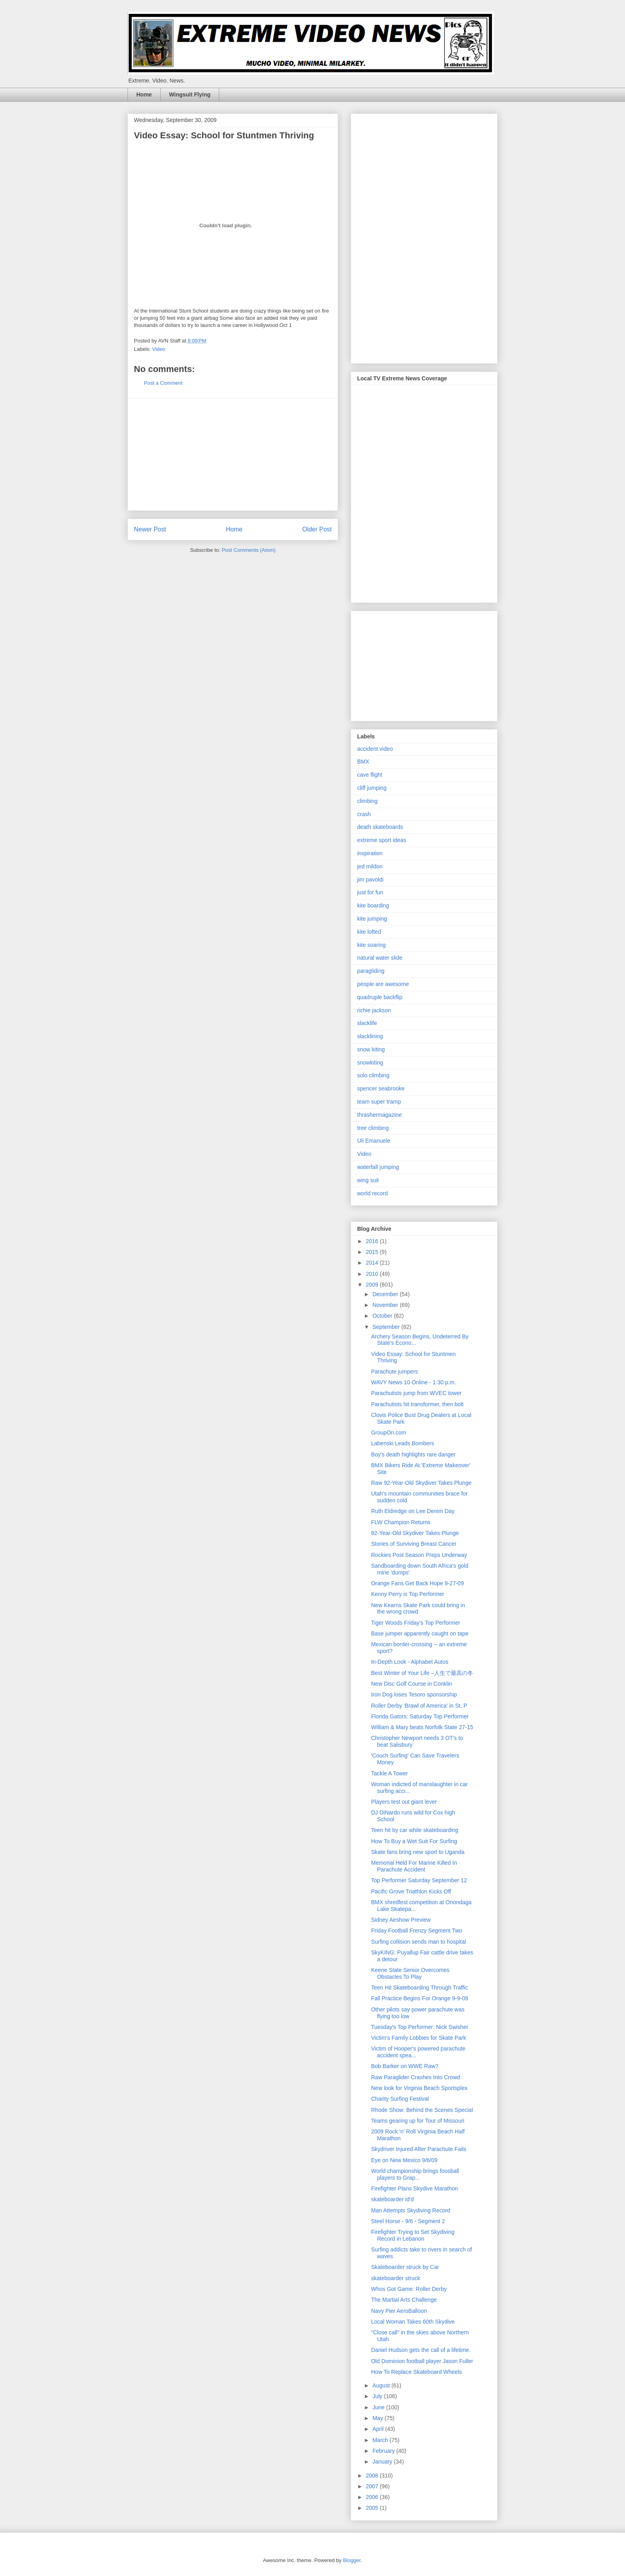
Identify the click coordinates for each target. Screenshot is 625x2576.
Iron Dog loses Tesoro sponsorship (414, 1694)
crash (364, 814)
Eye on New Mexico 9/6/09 (404, 2160)
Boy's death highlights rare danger (413, 1454)
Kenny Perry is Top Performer (407, 1594)
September (386, 1327)
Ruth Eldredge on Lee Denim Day (412, 1511)
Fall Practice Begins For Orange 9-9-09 (419, 1998)
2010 (373, 1274)
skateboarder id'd (392, 2199)
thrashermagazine (379, 1115)
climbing (367, 801)
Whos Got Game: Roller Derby (409, 2289)
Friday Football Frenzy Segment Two (416, 1930)
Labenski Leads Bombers (402, 1443)
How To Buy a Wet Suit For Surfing (414, 1841)
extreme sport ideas (381, 840)
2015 (373, 1252)
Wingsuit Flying (189, 94)
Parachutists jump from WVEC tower (416, 1393)
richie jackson (374, 1010)
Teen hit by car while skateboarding (414, 1830)
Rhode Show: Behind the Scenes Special (422, 2110)
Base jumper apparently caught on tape (419, 1633)
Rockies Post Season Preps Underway (419, 1555)
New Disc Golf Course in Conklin (411, 1684)
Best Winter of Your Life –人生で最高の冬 (422, 1673)
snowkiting (370, 1062)
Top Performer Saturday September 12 (419, 1880)
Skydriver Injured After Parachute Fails (418, 2149)
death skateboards (380, 827)
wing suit (368, 1180)
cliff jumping (372, 788)
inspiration (370, 853)
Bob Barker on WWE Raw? (404, 2066)
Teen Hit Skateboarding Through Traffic (419, 1987)
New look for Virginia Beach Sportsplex (419, 2088)
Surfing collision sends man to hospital (418, 1941)
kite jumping (372, 918)
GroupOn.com (388, 1432)
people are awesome (383, 984)
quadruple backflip (380, 997)
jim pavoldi (370, 879)
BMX (363, 761)
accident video (375, 749)
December (385, 1294)
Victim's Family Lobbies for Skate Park (418, 2038)
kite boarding (373, 905)
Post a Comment (163, 383)
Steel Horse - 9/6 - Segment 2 (408, 2221)
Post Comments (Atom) (248, 550)
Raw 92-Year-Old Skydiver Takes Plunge (421, 1483)
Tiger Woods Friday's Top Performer (415, 1623)
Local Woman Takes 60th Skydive (413, 2321)
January (383, 2461)
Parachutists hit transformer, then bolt (417, 1404)
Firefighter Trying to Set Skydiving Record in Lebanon (412, 2235)
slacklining (370, 1036)
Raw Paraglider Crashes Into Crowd (415, 2077)
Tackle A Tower (389, 1773)
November (385, 1305)
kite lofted (369, 932)
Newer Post (150, 529)
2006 (373, 2497)
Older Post (317, 529)
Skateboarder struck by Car (405, 2267)
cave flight (369, 774)
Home (144, 94)
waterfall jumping (378, 1167)
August (381, 2385)
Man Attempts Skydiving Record (410, 2210)
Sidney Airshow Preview (400, 1920)
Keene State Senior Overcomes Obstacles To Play (410, 1973)
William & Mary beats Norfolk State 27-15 (422, 1727)
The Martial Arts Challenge (404, 2300)
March (380, 2440)
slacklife (367, 1023)
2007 (373, 2486)
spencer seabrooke (381, 1088)
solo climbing (373, 1075)
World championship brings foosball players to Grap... (415, 2174)
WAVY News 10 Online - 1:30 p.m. (413, 1382)
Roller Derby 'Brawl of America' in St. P (419, 1705)
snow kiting (371, 1049)
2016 (373, 1241)
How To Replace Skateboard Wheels (416, 2372)
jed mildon (370, 866)
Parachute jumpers (394, 1371)
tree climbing (373, 1128)
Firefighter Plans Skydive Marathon (414, 2188)
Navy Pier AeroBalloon (399, 2311)
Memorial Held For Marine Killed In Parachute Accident (414, 1866)
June (379, 2407)
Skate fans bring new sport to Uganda (417, 1852)
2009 (373, 1284)
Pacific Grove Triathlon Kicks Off (411, 1891)
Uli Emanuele (373, 1140)
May (378, 2418)
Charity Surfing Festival (400, 2099)
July (378, 2396)
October (383, 1316)
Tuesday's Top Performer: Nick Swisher (419, 2027)
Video (158, 349)
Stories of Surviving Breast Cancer (413, 1544)
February (384, 2451)
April (378, 2429)
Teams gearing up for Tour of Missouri (417, 2120)
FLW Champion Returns (400, 1522)
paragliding (371, 971)
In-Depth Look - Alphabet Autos (409, 1662)
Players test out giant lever (404, 1802)
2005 (373, 2508)
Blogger (351, 2560)
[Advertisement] (233, 454)
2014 (373, 1262)
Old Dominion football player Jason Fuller (422, 2361)
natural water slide (380, 957)
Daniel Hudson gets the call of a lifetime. (421, 2350)
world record (372, 1193)
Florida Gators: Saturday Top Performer (420, 1716)
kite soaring (371, 945)
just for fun (370, 892)
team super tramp (379, 1101)
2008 (373, 2475)
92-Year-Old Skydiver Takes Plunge (415, 1533)
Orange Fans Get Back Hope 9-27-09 (417, 1583)
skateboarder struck (395, 2278)
